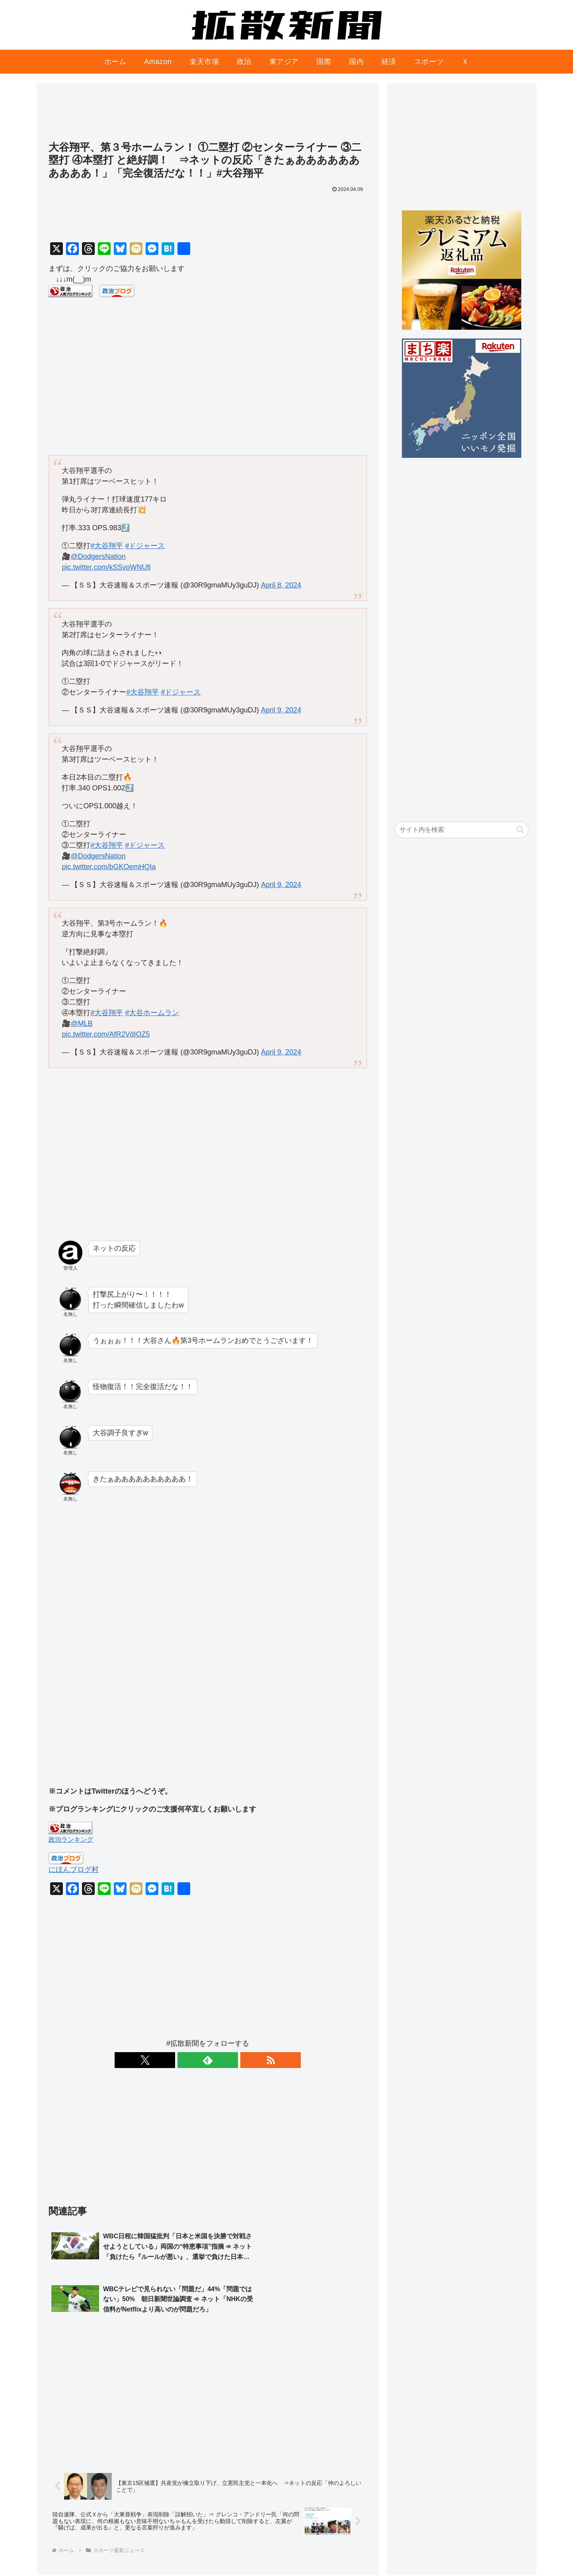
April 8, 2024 (281, 585)
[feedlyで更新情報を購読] (208, 2060)
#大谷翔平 (106, 546)
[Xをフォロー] (189, 2060)
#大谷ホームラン (152, 1013)
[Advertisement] (208, 116)
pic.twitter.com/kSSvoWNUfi (106, 567)
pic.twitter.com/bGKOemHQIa (109, 867)
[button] (520, 829)
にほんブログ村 (74, 1870)
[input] (461, 829)
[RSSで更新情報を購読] (226, 2060)
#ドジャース (145, 546)
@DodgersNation (97, 556)
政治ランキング (71, 1839)
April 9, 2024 (281, 710)
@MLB (81, 1023)
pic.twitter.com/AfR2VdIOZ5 (106, 1034)
